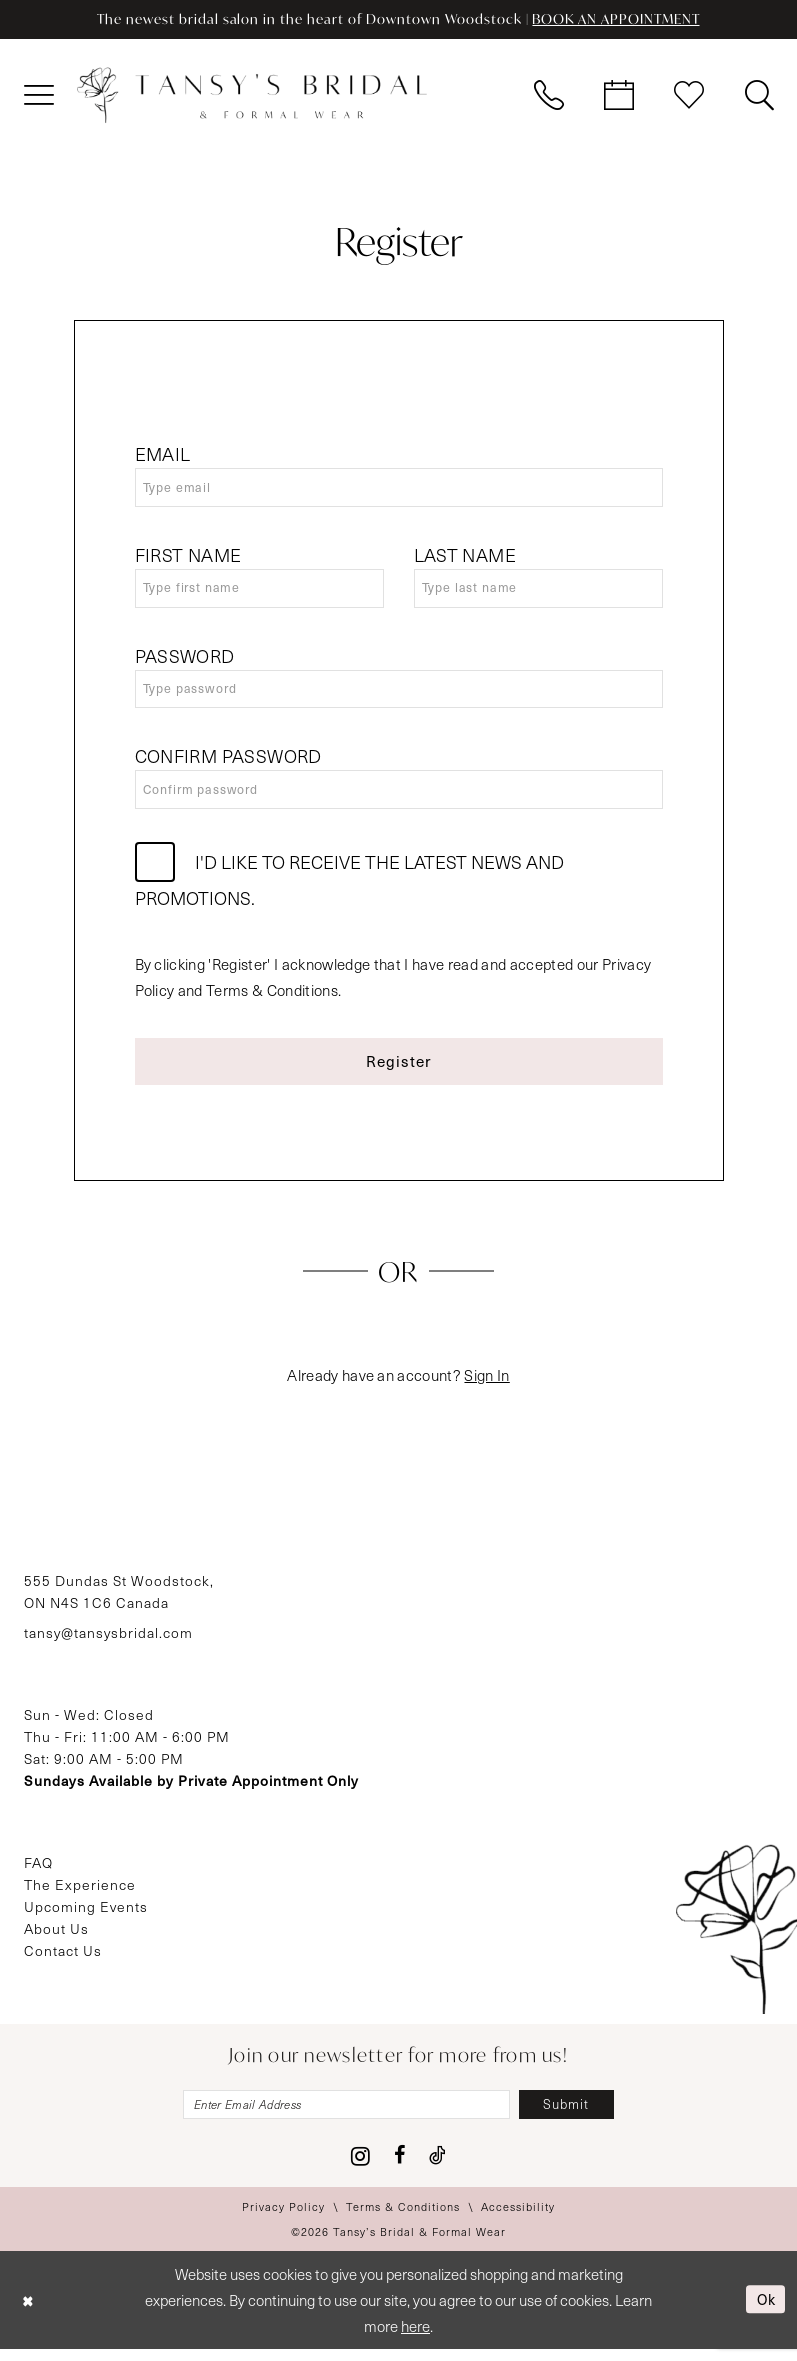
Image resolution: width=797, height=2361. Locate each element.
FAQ (38, 1872)
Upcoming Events (86, 1916)
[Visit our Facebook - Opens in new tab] (399, 2168)
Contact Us (63, 1960)
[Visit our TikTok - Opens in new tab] (437, 2168)
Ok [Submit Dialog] (764, 2311)
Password (185, 660)
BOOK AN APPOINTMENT (623, 19)
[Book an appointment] (619, 96)
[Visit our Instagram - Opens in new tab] (360, 2168)
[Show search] (759, 96)
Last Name (465, 558)
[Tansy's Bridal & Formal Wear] (252, 96)
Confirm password (228, 763)
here (415, 2338)
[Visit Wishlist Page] (689, 96)
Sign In (486, 1385)
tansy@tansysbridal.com (108, 1642)
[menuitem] (39, 96)
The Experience (80, 1894)
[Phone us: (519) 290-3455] (549, 96)
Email (163, 455)
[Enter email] (344, 2115)
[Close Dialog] (29, 2311)
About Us (56, 1938)
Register (399, 1069)
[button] (39, 96)
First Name (188, 558)
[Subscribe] (575, 2115)
